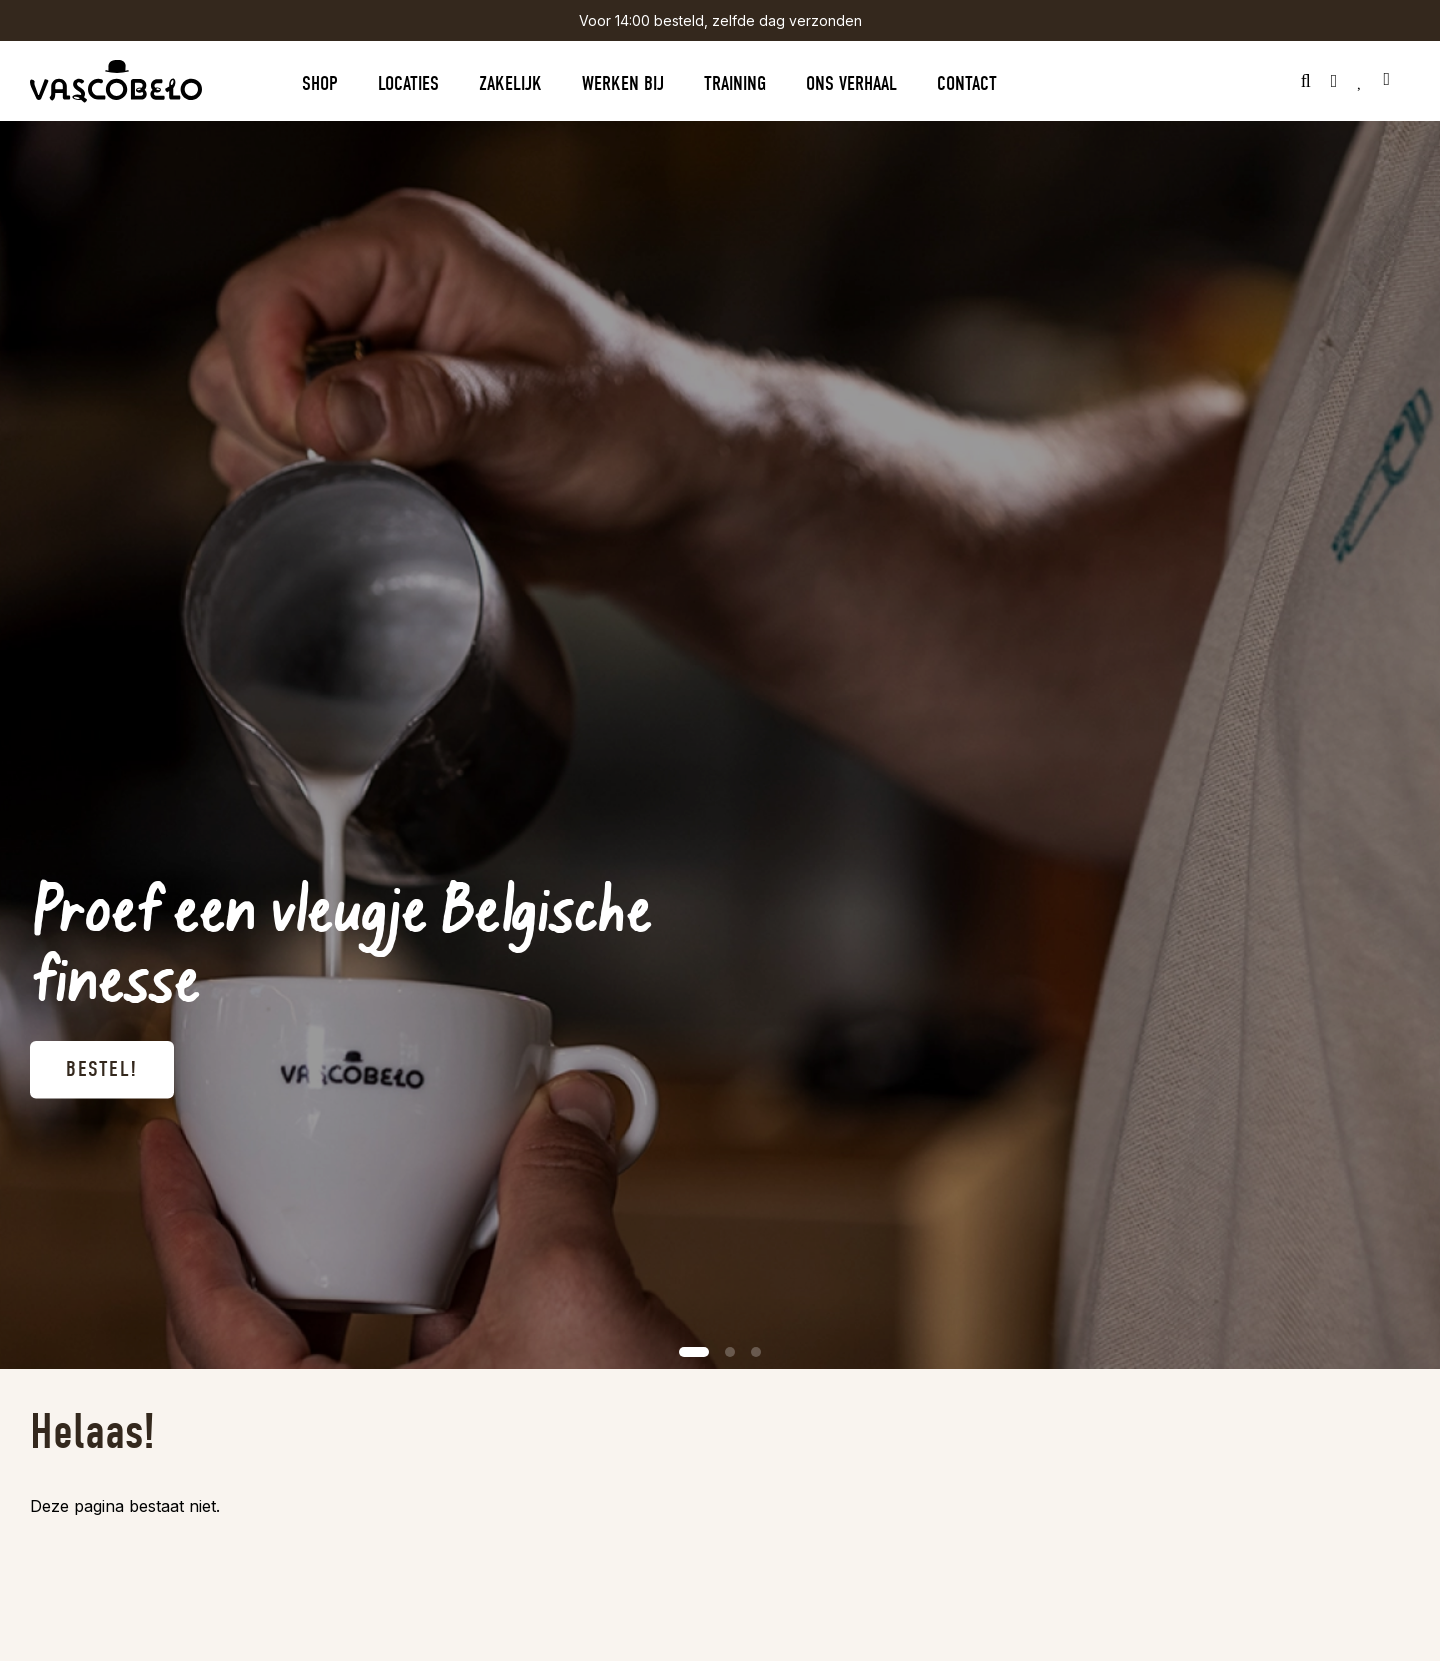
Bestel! (102, 1069)
